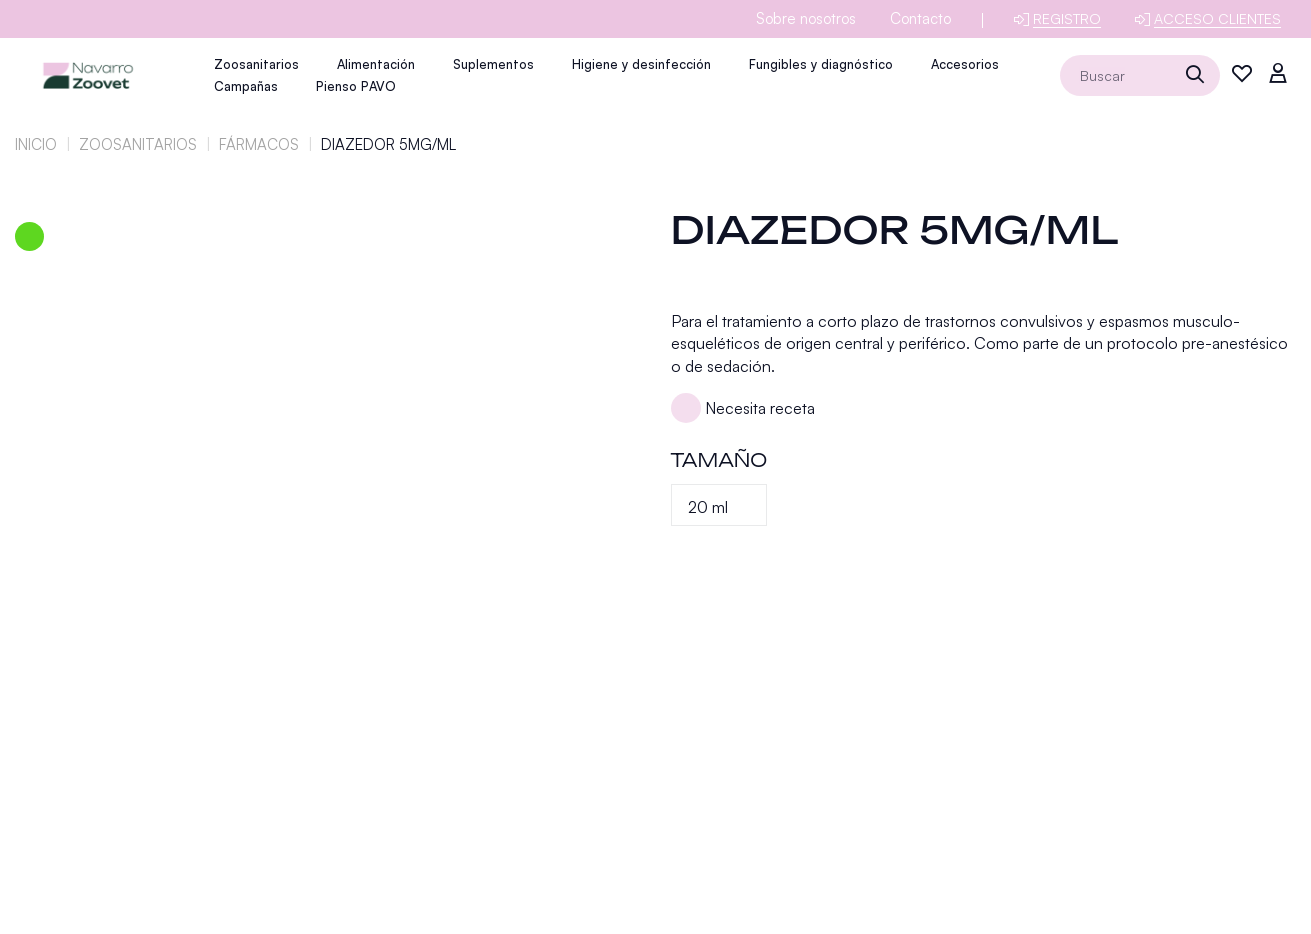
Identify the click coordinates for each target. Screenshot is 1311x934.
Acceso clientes (1217, 18)
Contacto (920, 18)
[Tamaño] (719, 505)
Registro (1067, 18)
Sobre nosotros (806, 18)
